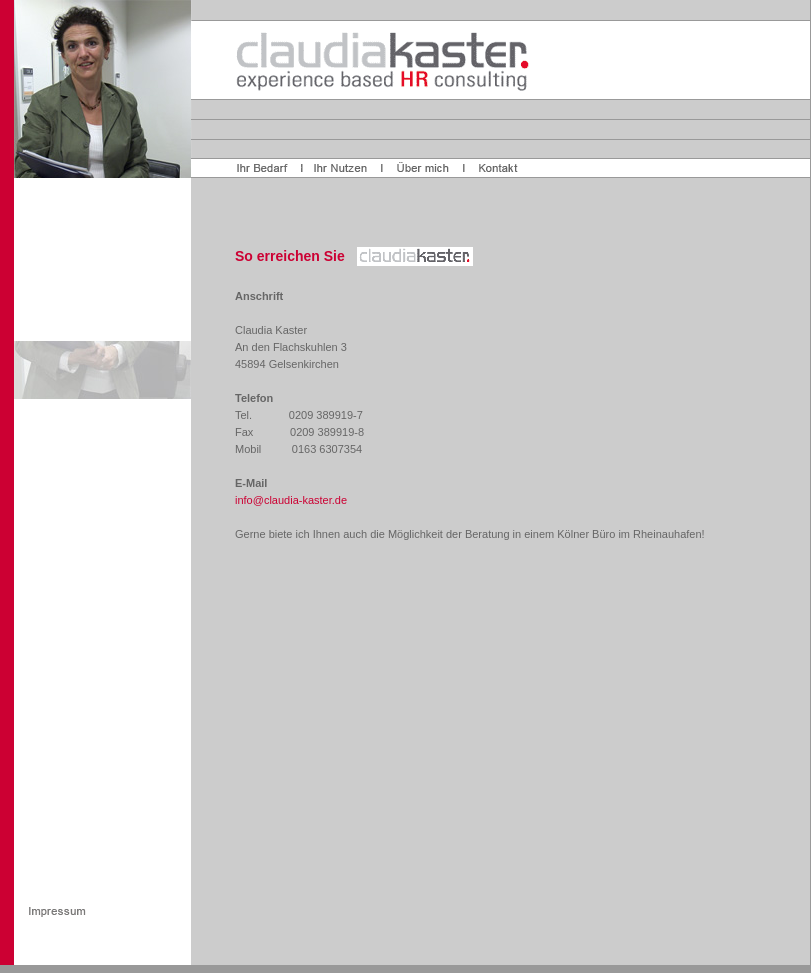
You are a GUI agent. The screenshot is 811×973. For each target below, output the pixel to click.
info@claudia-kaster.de (291, 500)
